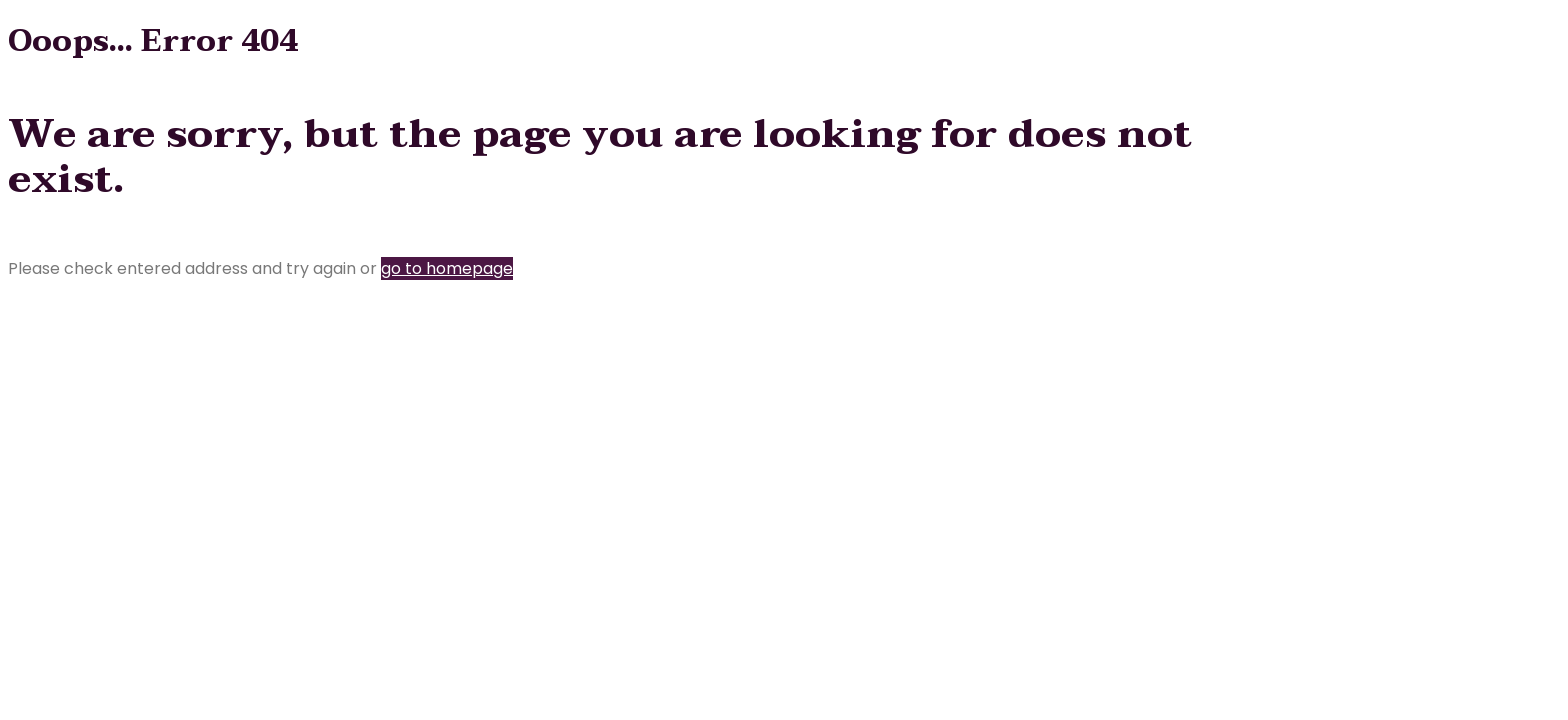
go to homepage (447, 268)
